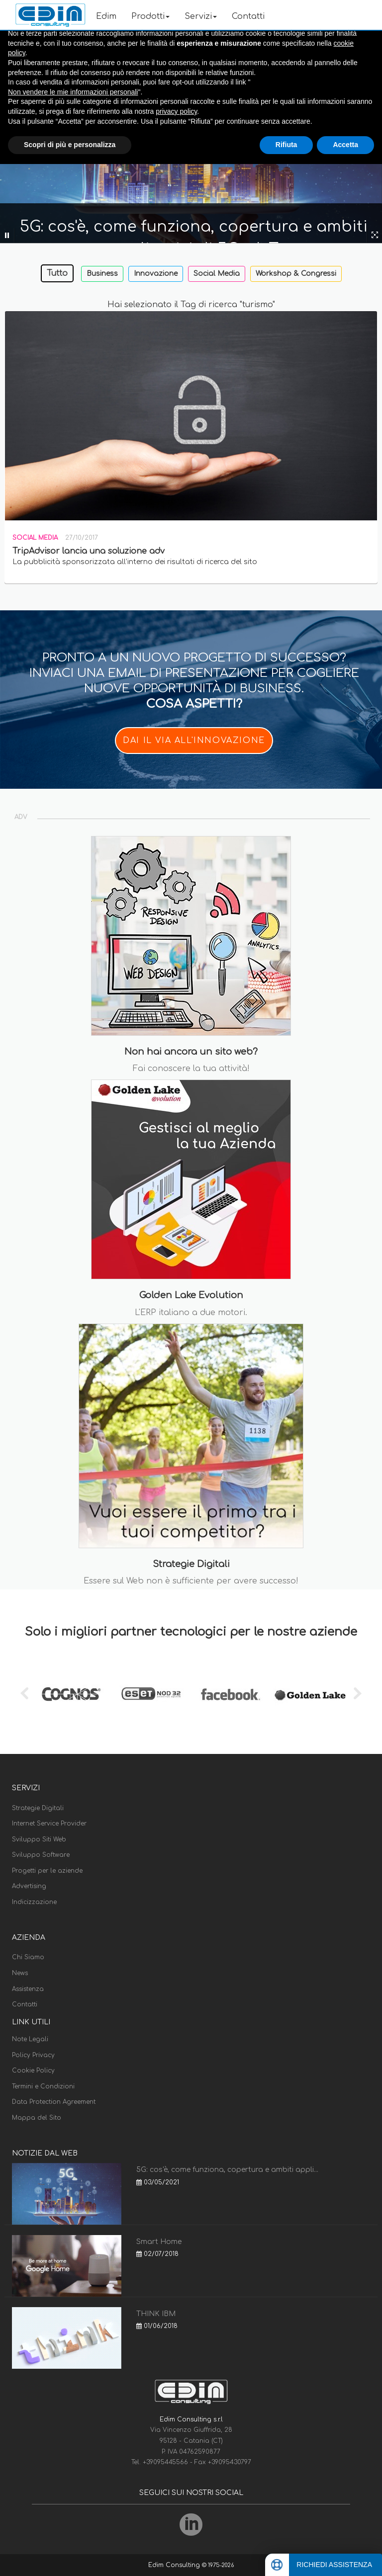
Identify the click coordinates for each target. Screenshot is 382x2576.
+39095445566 (166, 2462)
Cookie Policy (33, 2070)
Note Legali (30, 2039)
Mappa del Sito (36, 2117)
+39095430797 (229, 2462)
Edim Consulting (175, 2565)
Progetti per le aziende (47, 1870)
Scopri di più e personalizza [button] (69, 145)
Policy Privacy (33, 2055)
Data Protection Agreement (54, 2101)
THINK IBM (156, 2314)
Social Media (216, 273)
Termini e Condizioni (43, 2086)
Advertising (29, 1886)
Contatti (248, 16)
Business (102, 273)
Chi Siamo (28, 1957)
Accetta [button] (345, 145)
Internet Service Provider (49, 1823)
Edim (106, 16)
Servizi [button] (201, 16)
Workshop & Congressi (296, 273)
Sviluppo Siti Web (39, 1839)
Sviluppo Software (41, 1854)
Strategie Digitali (38, 1808)
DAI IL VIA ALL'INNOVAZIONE (194, 740)
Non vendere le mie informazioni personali (73, 92)
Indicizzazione (34, 1902)
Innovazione (156, 273)
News (20, 1973)
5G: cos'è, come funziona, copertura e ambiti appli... (227, 2169)
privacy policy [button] (176, 111)
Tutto (57, 273)
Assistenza (28, 1989)
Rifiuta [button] (286, 145)
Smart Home (159, 2241)
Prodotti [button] (150, 16)
